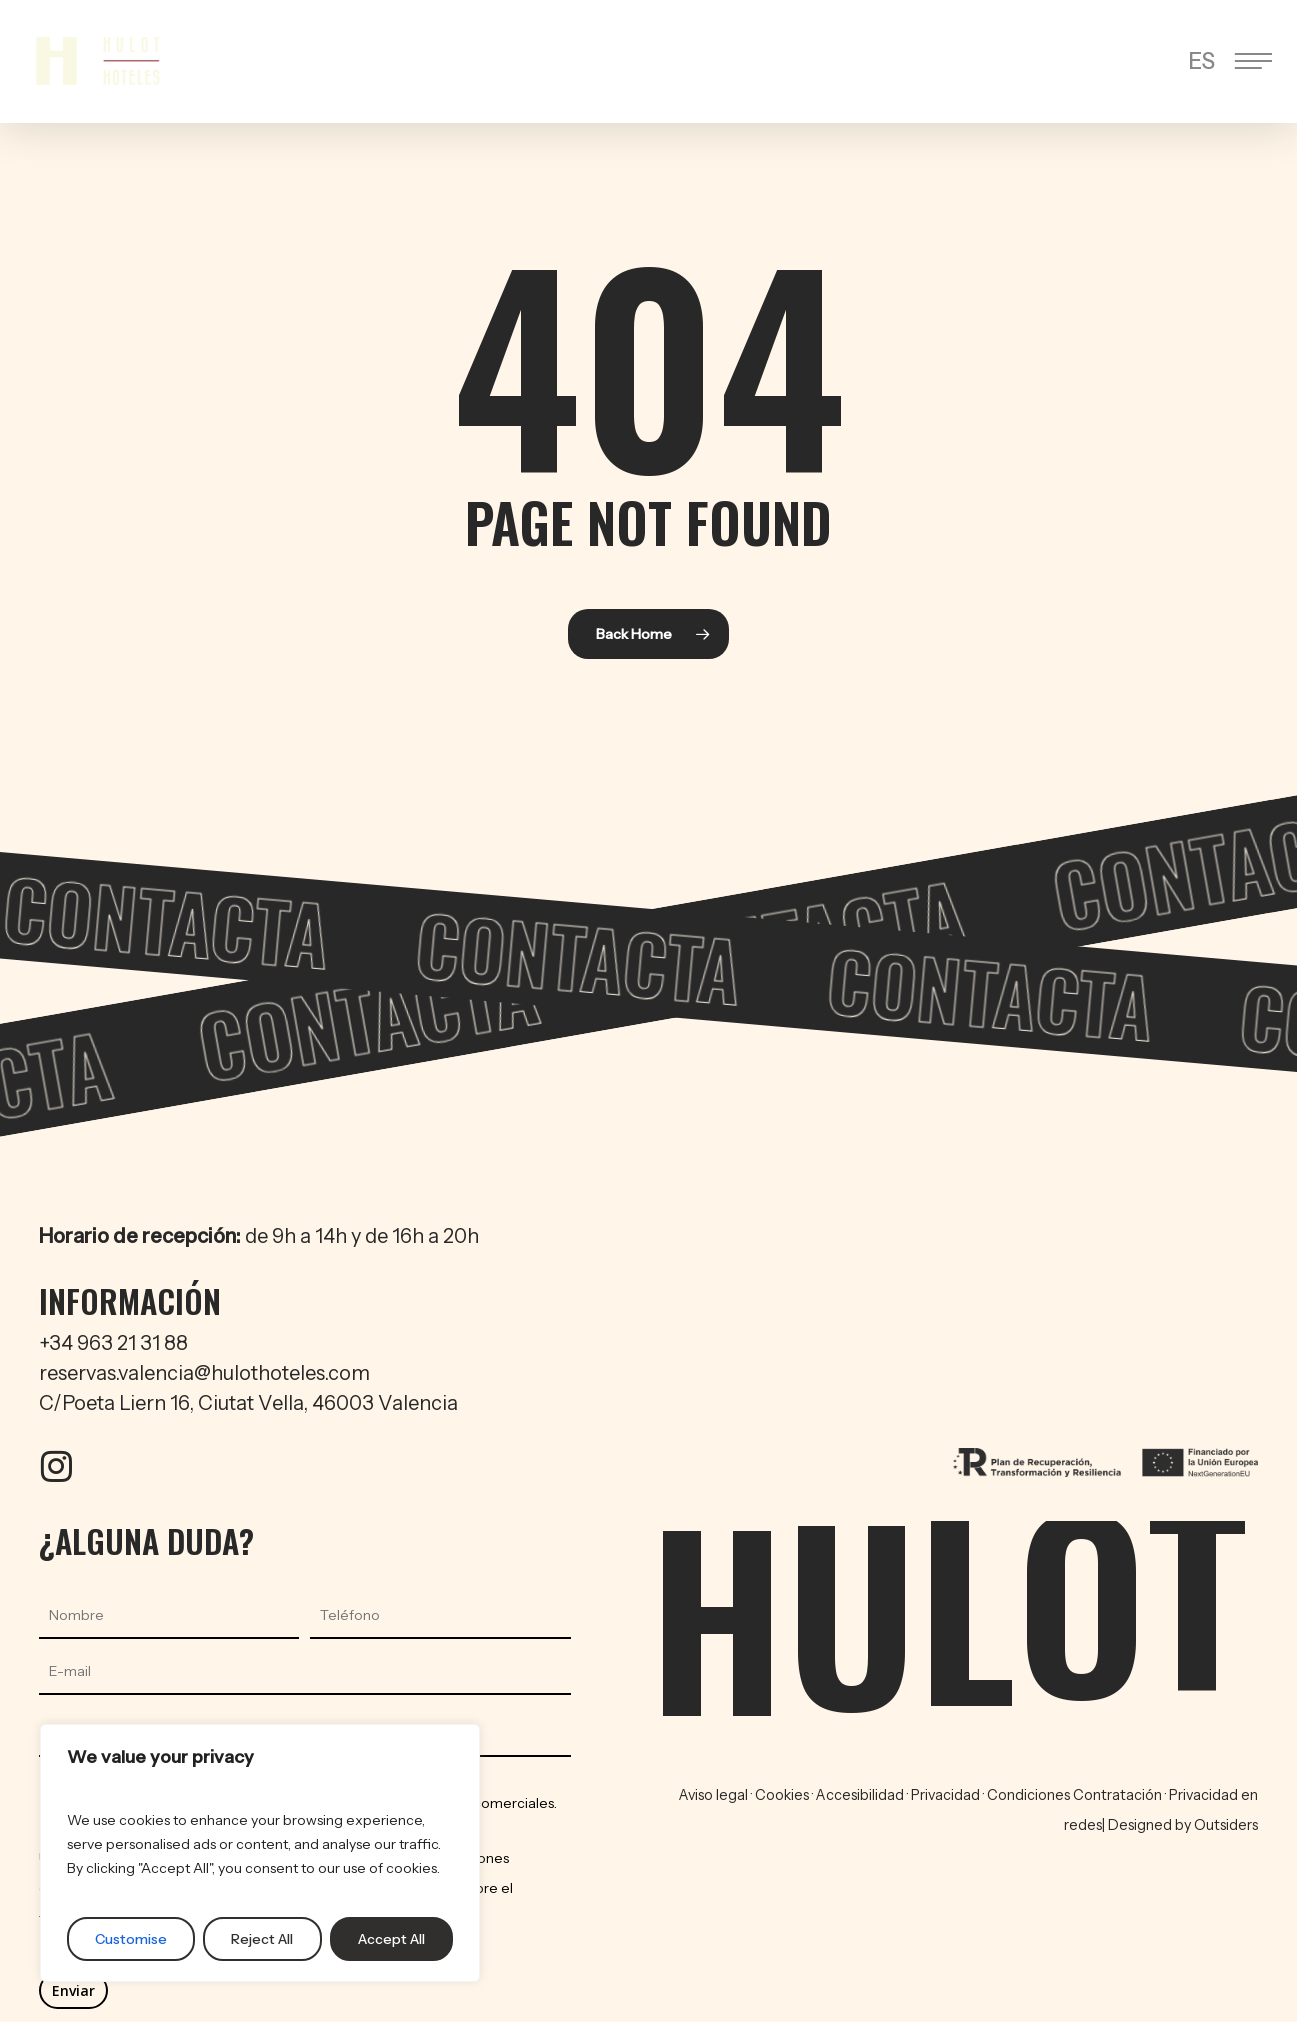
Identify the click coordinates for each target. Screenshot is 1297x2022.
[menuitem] (1201, 62)
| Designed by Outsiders (1180, 1825)
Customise (131, 1939)
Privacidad (947, 1795)
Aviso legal (713, 1795)
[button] (1255, 61)
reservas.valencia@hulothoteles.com (204, 1373)
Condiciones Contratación (1076, 1795)
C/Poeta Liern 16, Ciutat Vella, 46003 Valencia (248, 1403)
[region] (260, 1853)
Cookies (782, 1795)
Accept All (391, 1939)
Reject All (262, 1939)
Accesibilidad (860, 1795)
